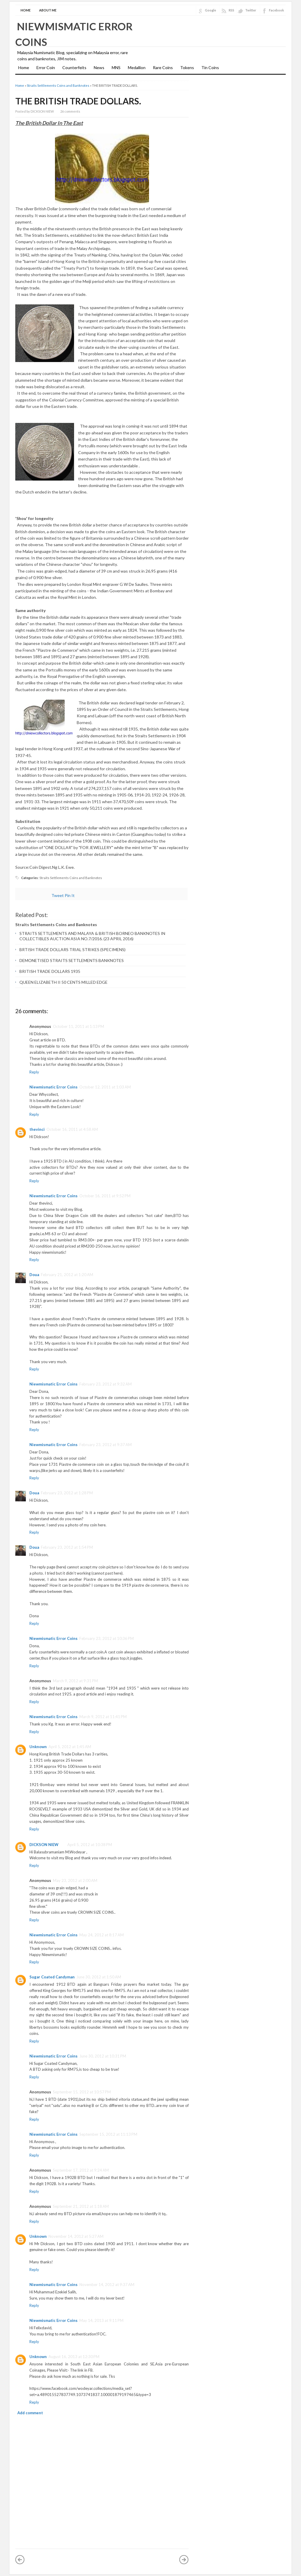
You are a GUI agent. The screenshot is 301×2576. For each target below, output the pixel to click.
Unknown (38, 1746)
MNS (116, 67)
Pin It (70, 895)
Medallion (137, 67)
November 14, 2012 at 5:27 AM (76, 2236)
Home (26, 10)
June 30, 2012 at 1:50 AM (98, 1977)
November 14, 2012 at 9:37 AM (106, 2284)
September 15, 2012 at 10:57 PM (82, 2092)
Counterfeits (74, 67)
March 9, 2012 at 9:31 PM (75, 1680)
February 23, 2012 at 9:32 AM (105, 1384)
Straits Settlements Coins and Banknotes (58, 85)
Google (210, 10)
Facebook (276, 10)
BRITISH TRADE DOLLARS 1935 (49, 971)
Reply (34, 1072)
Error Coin (45, 67)
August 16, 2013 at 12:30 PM (74, 2356)
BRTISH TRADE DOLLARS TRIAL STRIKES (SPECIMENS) (72, 949)
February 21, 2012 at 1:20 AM (67, 1274)
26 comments (70, 111)
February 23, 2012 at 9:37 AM (105, 1444)
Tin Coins (210, 67)
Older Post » (184, 2559)
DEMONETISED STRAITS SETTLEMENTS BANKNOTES (71, 960)
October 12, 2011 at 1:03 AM (105, 1087)
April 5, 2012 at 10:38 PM (89, 1844)
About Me (47, 10)
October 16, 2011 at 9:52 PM (105, 1195)
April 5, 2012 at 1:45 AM (70, 1746)
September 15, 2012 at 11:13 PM (108, 2134)
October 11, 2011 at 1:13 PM (78, 1026)
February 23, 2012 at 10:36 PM (106, 1638)
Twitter (250, 10)
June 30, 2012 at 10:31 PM (102, 2056)
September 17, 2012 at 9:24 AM (81, 2170)
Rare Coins (163, 67)
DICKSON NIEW (43, 1844)
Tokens (187, 67)
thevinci (37, 1129)
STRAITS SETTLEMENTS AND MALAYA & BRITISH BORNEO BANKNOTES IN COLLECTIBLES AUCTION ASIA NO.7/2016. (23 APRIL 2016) (92, 936)
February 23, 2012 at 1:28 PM (67, 1492)
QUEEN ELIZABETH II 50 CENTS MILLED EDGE (63, 982)
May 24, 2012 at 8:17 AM (101, 1935)
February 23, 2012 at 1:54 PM (67, 1547)
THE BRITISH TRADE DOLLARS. (78, 101)
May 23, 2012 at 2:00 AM (75, 1880)
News (99, 67)
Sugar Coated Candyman (52, 1977)
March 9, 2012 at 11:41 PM (103, 1716)
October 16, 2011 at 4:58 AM (72, 1129)
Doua (34, 1274)
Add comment (30, 2412)
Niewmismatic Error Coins (53, 1087)
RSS (231, 10)
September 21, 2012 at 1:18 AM (81, 2206)
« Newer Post (20, 2559)
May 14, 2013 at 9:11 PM (101, 2320)
